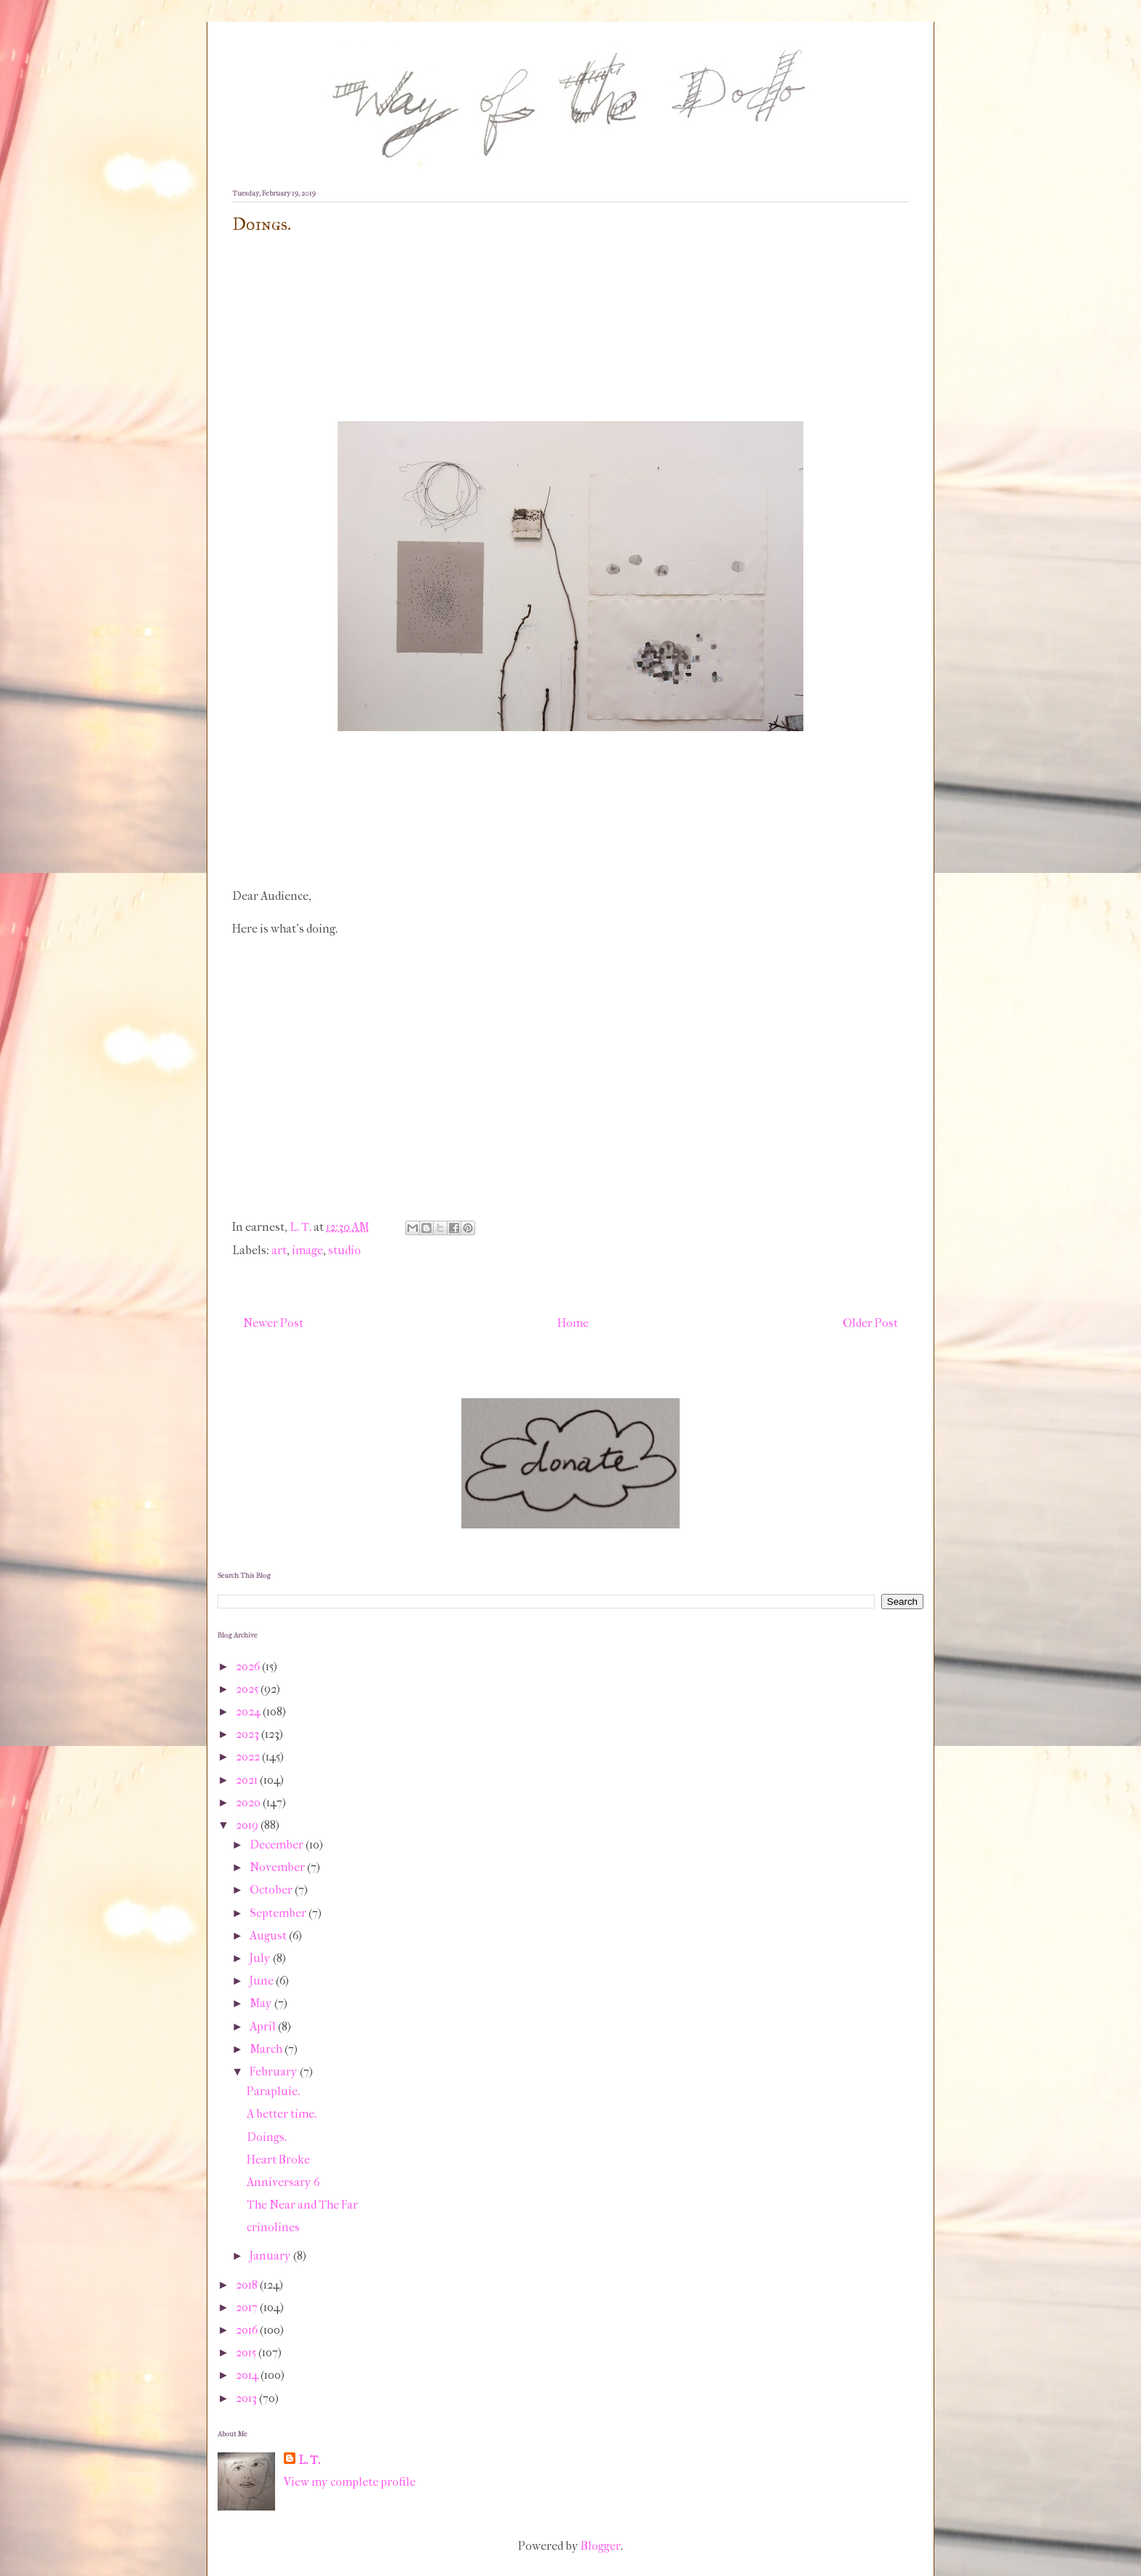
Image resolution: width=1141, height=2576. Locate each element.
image (307, 1250)
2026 (249, 1666)
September (279, 1913)
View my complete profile (350, 2482)
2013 (247, 2398)
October (272, 1890)
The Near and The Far (302, 2205)
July (261, 1958)
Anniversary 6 (283, 2182)
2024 (249, 1711)
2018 (248, 2285)
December (278, 1844)
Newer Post (273, 1323)
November (278, 1867)
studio (344, 1250)
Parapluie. (273, 2091)
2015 (247, 2352)
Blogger (601, 2546)
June (263, 1980)
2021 (248, 1780)
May (262, 2003)
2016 (248, 2330)
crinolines (273, 2227)
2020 (249, 1802)
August (269, 1935)
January (271, 2255)
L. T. (309, 2460)
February (275, 2071)
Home (573, 1323)
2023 (248, 1734)
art (279, 1250)
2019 (248, 1825)
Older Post (870, 1323)
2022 (249, 1756)
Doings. (267, 2137)
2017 (248, 2307)
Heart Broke (278, 2159)
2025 (248, 1689)
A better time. (282, 2114)
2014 (248, 2375)
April (264, 2026)
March (267, 2049)
